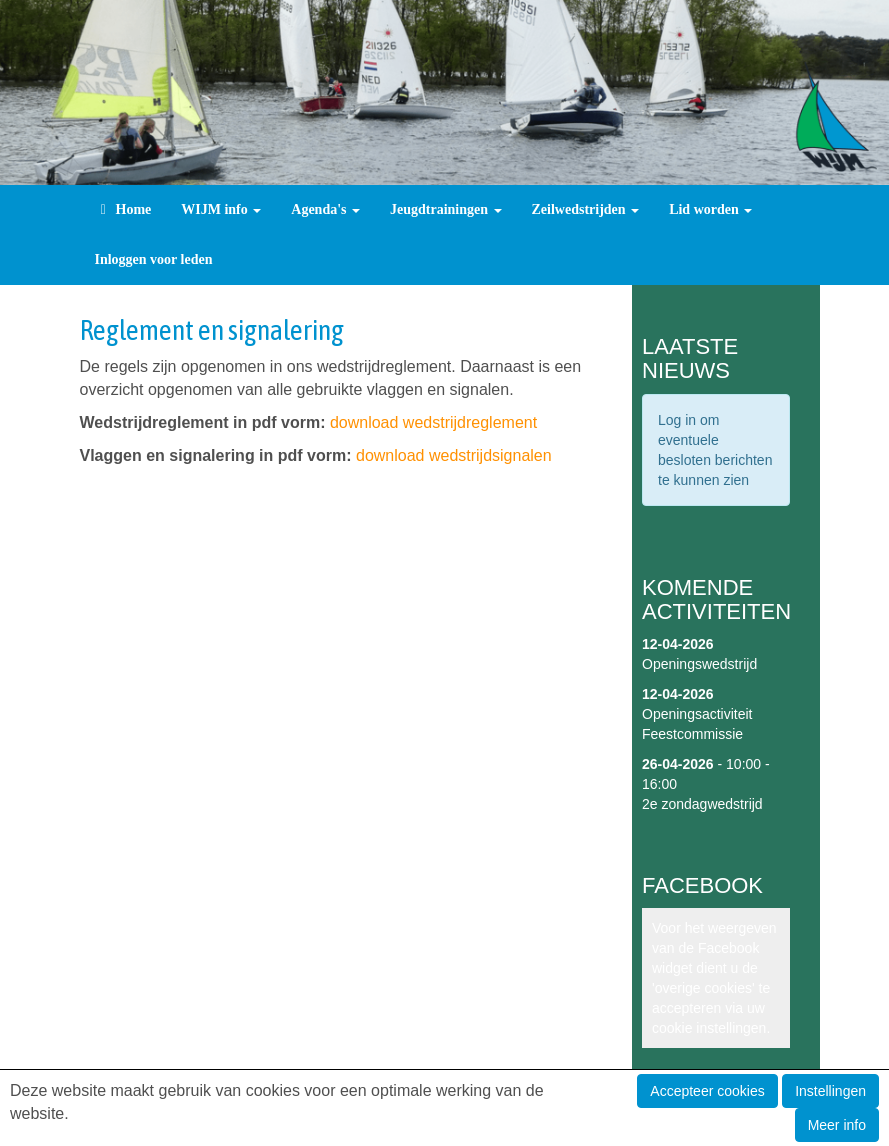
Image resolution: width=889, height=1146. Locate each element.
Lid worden (710, 209)
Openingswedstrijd (699, 664)
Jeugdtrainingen (446, 209)
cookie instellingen (709, 1028)
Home (123, 209)
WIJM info (221, 209)
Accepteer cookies (707, 1091)
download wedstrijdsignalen (454, 455)
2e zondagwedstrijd (702, 804)
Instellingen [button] (830, 1091)
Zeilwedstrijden (586, 209)
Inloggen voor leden (154, 259)
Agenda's (325, 209)
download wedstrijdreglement (433, 422)
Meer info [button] (837, 1125)
